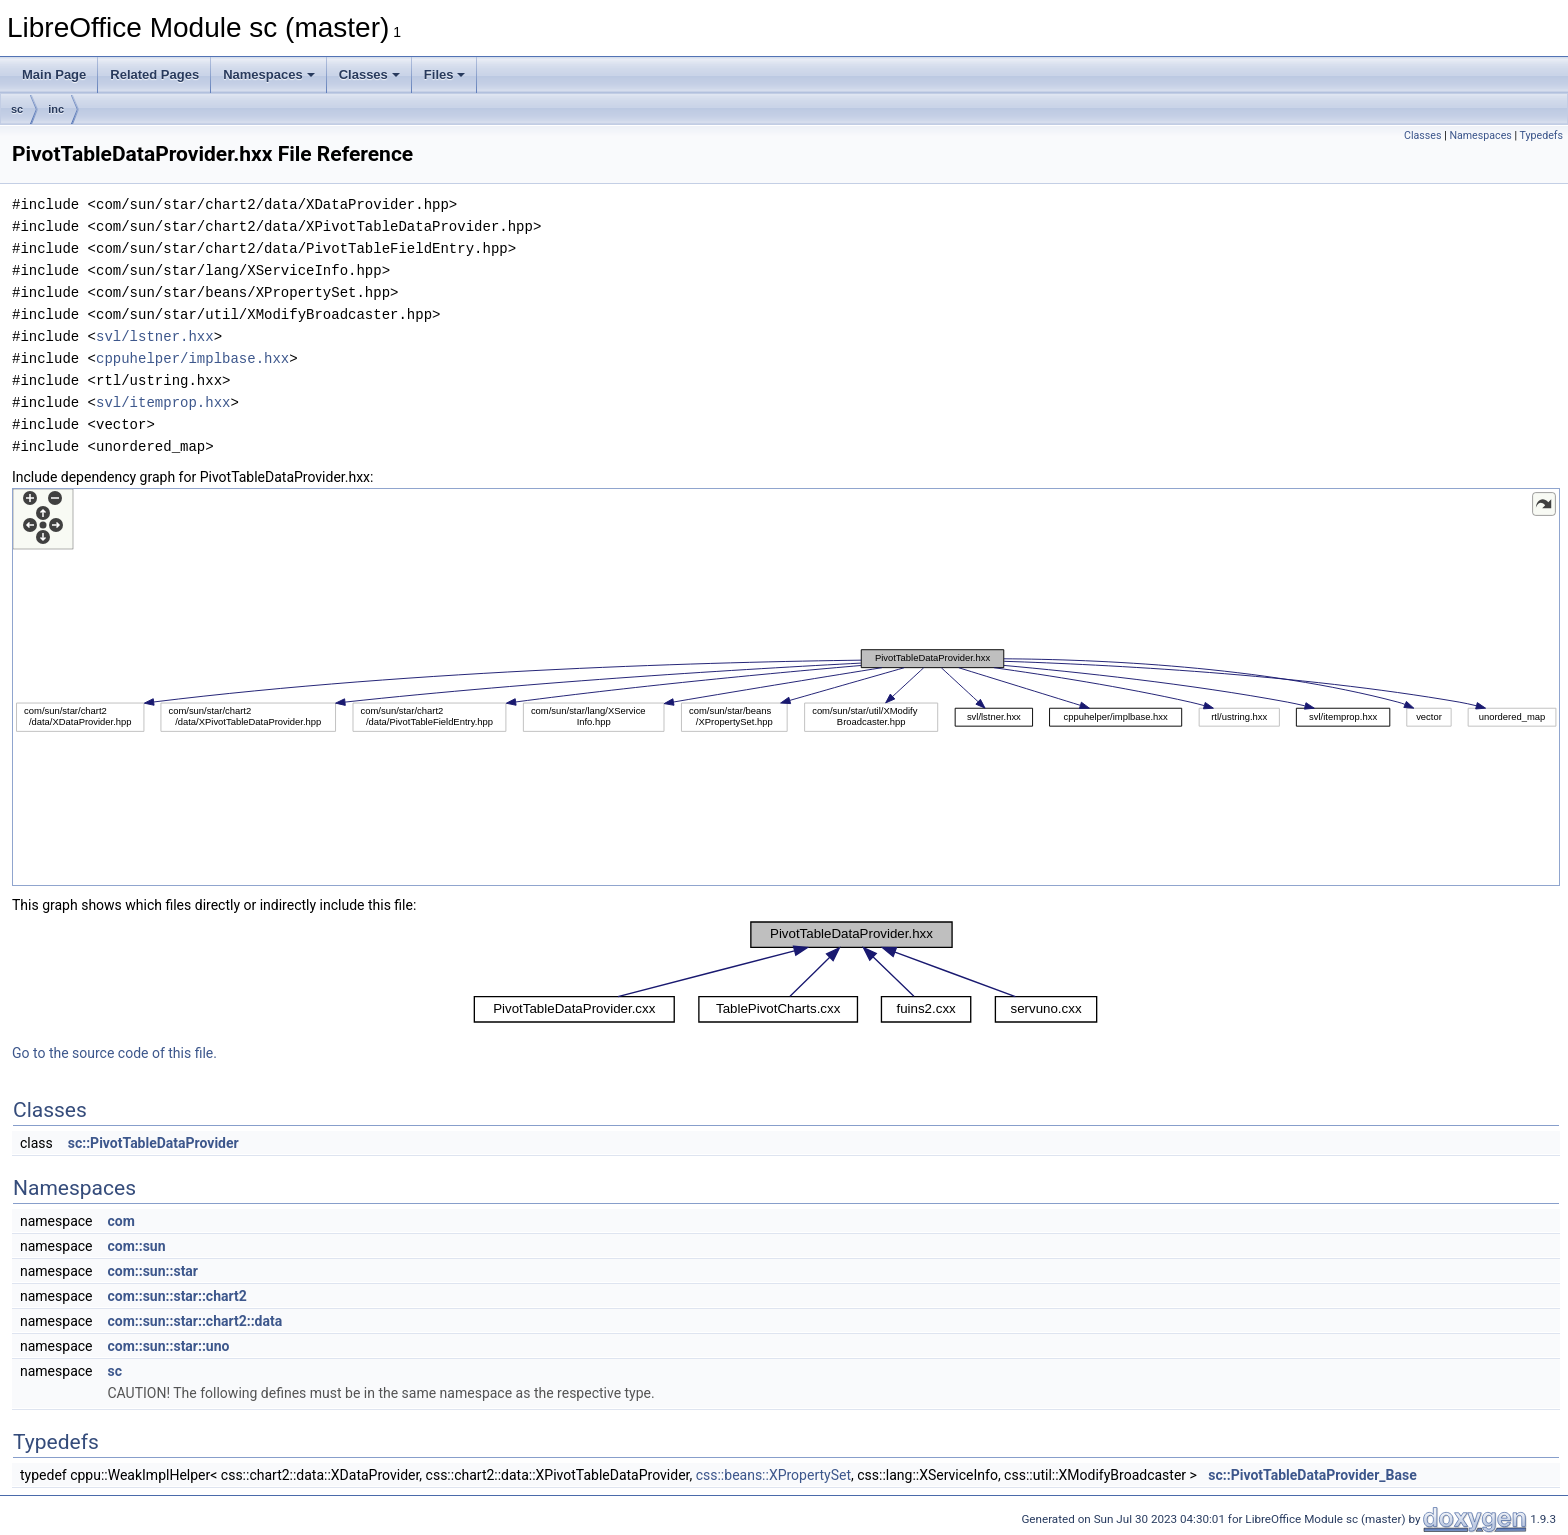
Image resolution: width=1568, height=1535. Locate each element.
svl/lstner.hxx (155, 336)
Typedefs (1541, 135)
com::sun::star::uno (168, 1346)
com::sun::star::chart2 (176, 1296)
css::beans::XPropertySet (773, 1475)
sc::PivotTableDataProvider (153, 1143)
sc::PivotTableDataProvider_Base (1312, 1475)
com (120, 1221)
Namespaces (269, 74)
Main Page (54, 74)
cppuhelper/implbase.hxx (192, 358)
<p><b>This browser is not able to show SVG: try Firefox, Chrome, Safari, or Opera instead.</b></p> (786, 687)
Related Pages (154, 74)
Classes (369, 74)
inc (56, 109)
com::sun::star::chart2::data (194, 1321)
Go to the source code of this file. (114, 1053)
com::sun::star (152, 1271)
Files (445, 74)
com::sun (136, 1246)
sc (17, 109)
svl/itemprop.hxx (163, 402)
